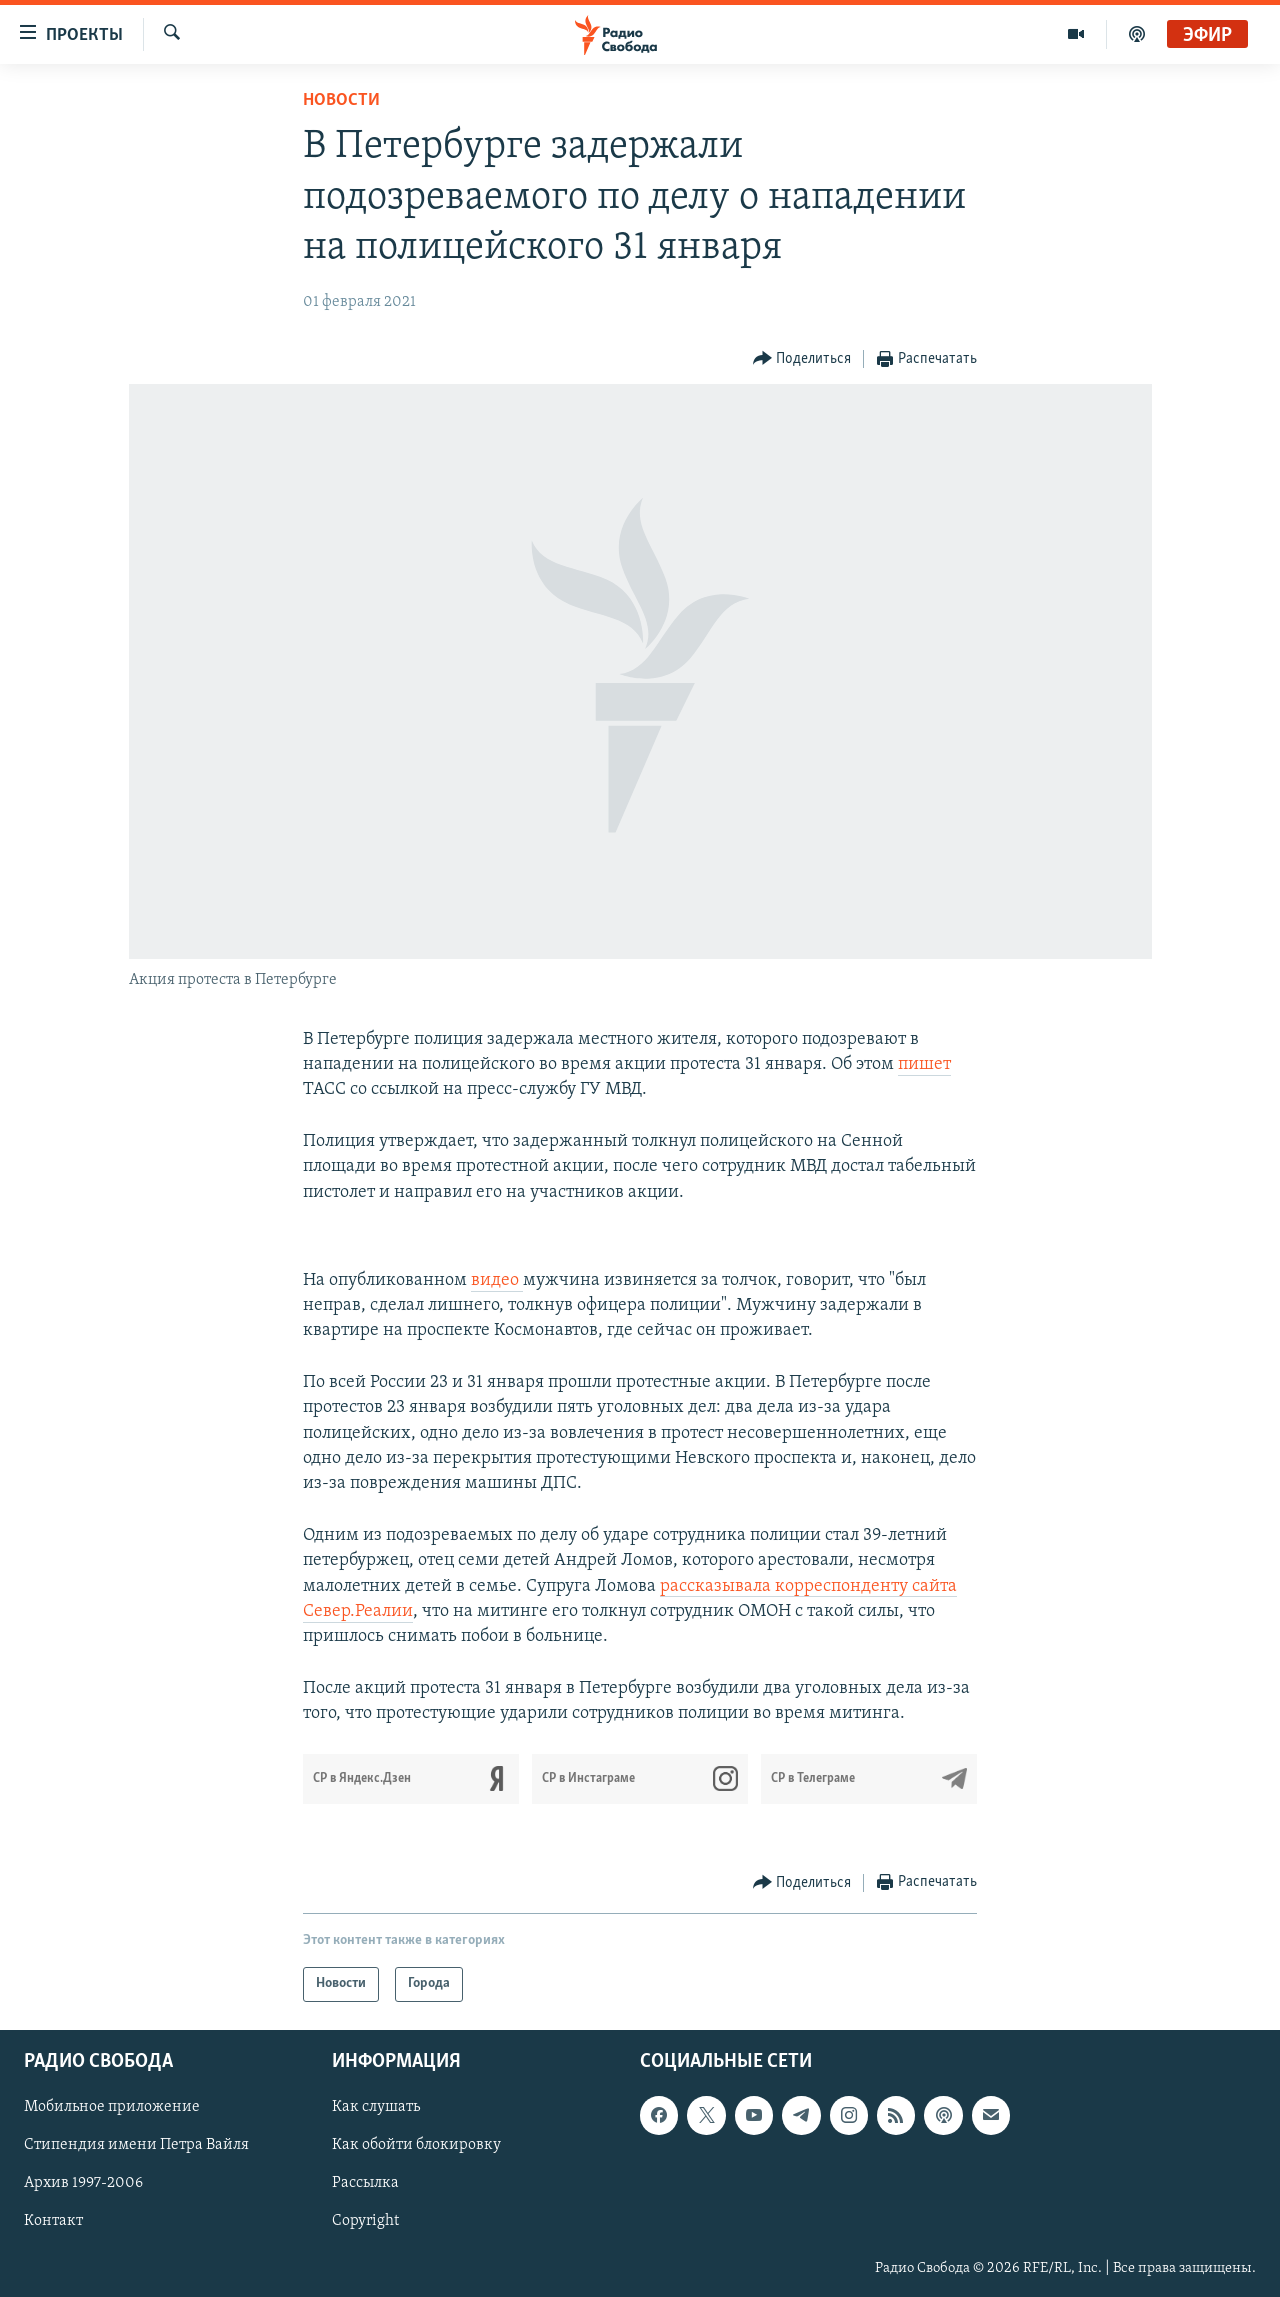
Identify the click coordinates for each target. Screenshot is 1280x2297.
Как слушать (376, 2107)
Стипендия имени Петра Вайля (136, 2145)
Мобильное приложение (112, 2107)
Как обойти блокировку (416, 2145)
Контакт (53, 2221)
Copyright (365, 2221)
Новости (341, 100)
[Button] (802, 359)
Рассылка (365, 2183)
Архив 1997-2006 (83, 2183)
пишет (924, 1064)
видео (497, 1280)
